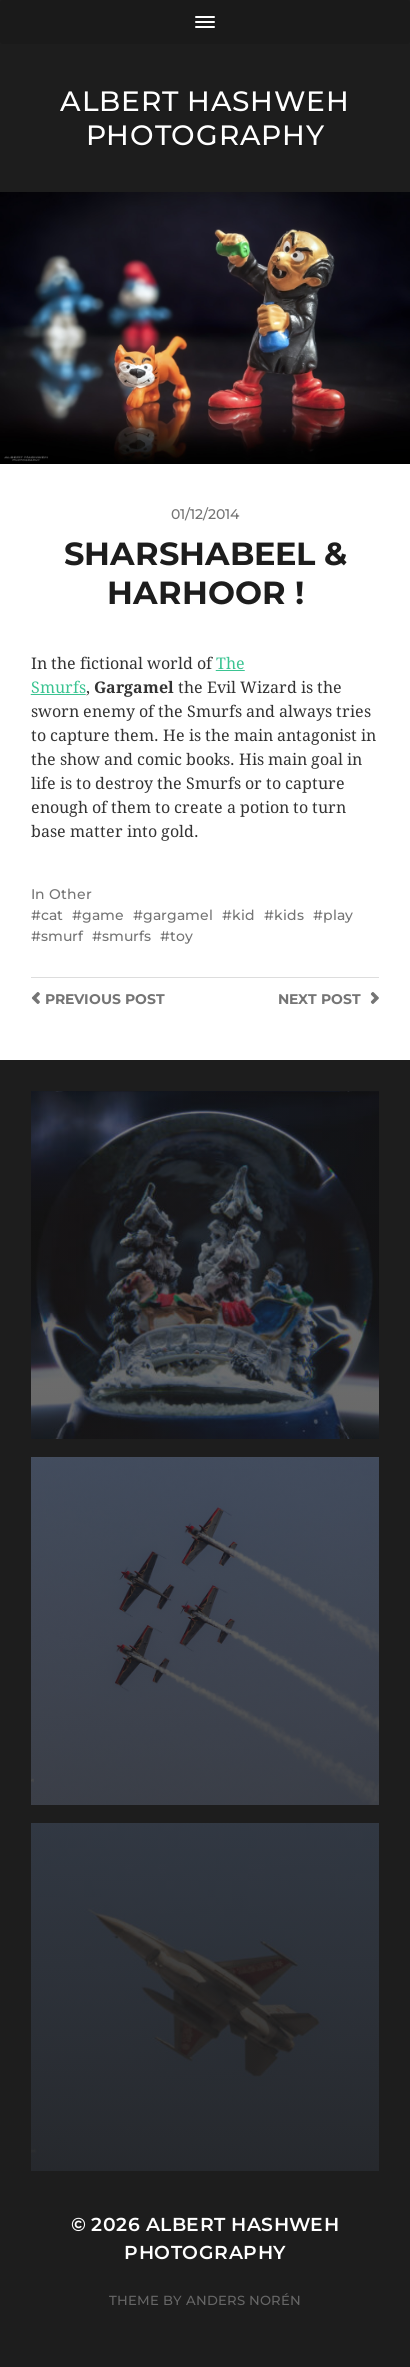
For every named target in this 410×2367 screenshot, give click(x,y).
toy (181, 936)
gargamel (178, 915)
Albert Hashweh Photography (205, 118)
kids (289, 915)
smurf (62, 936)
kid (243, 915)
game (103, 915)
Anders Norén (243, 2300)
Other (70, 894)
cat (52, 915)
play (338, 915)
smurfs (126, 936)
